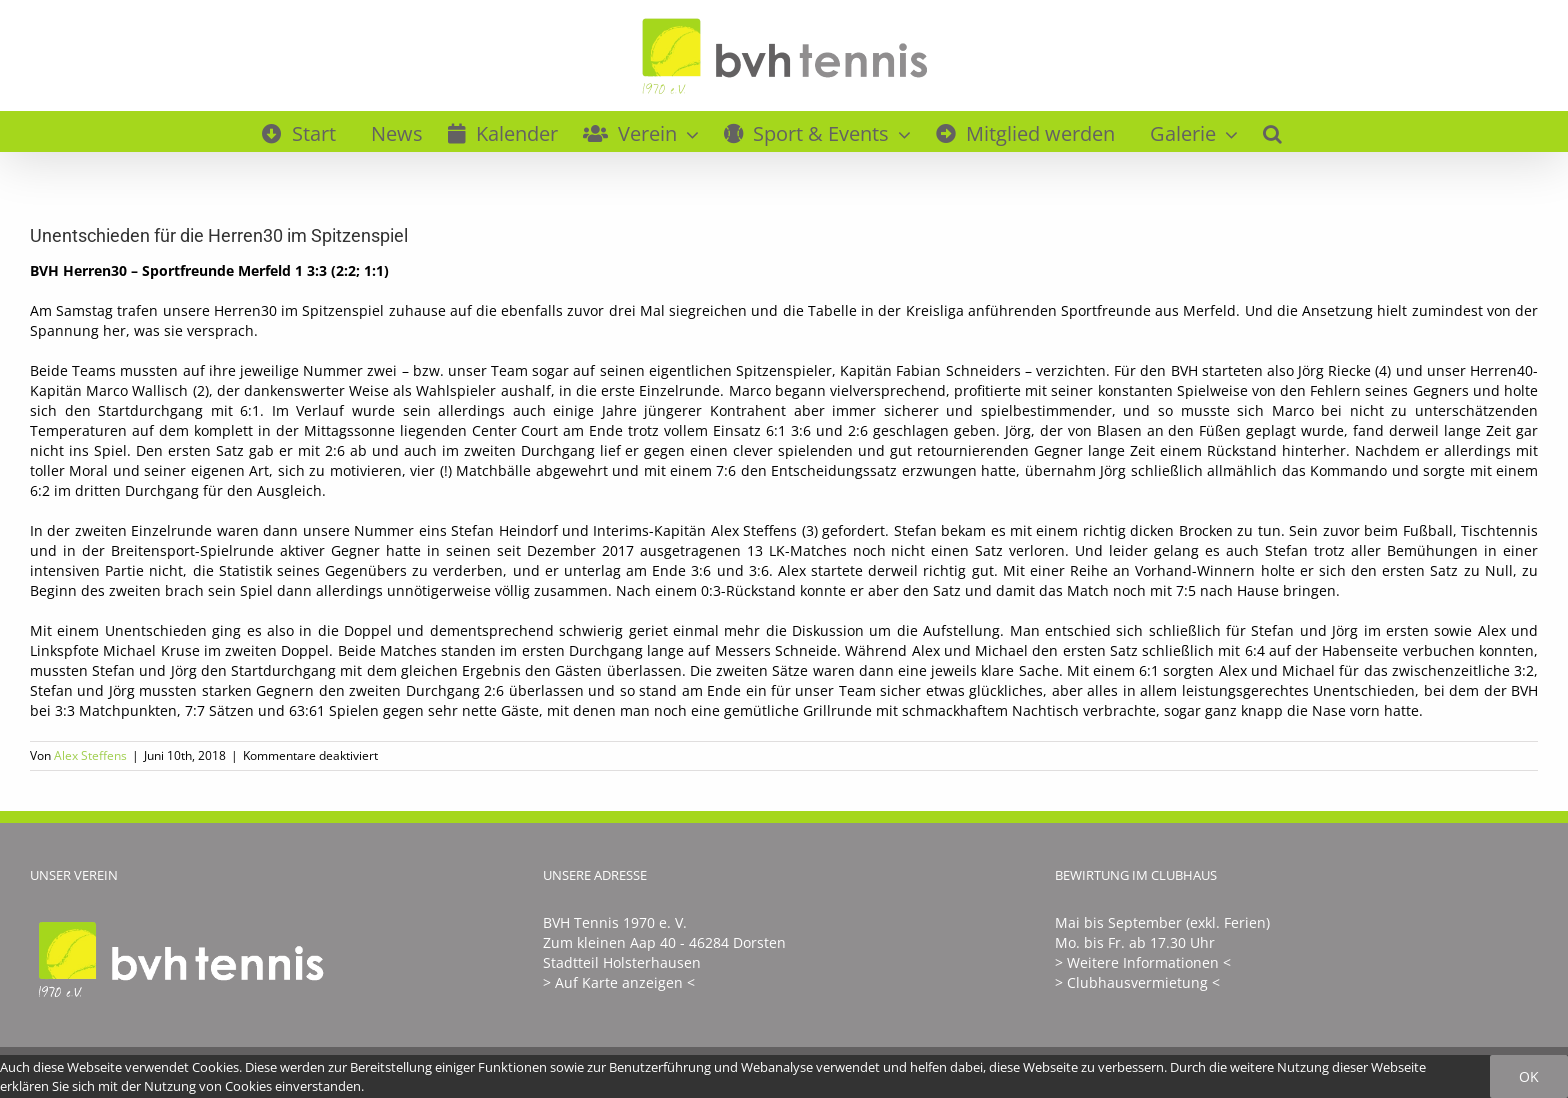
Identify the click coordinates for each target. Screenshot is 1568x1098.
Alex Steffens (90, 755)
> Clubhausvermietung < (1137, 982)
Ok (1529, 1076)
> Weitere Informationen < (1143, 962)
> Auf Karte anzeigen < (619, 982)
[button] (1272, 131)
